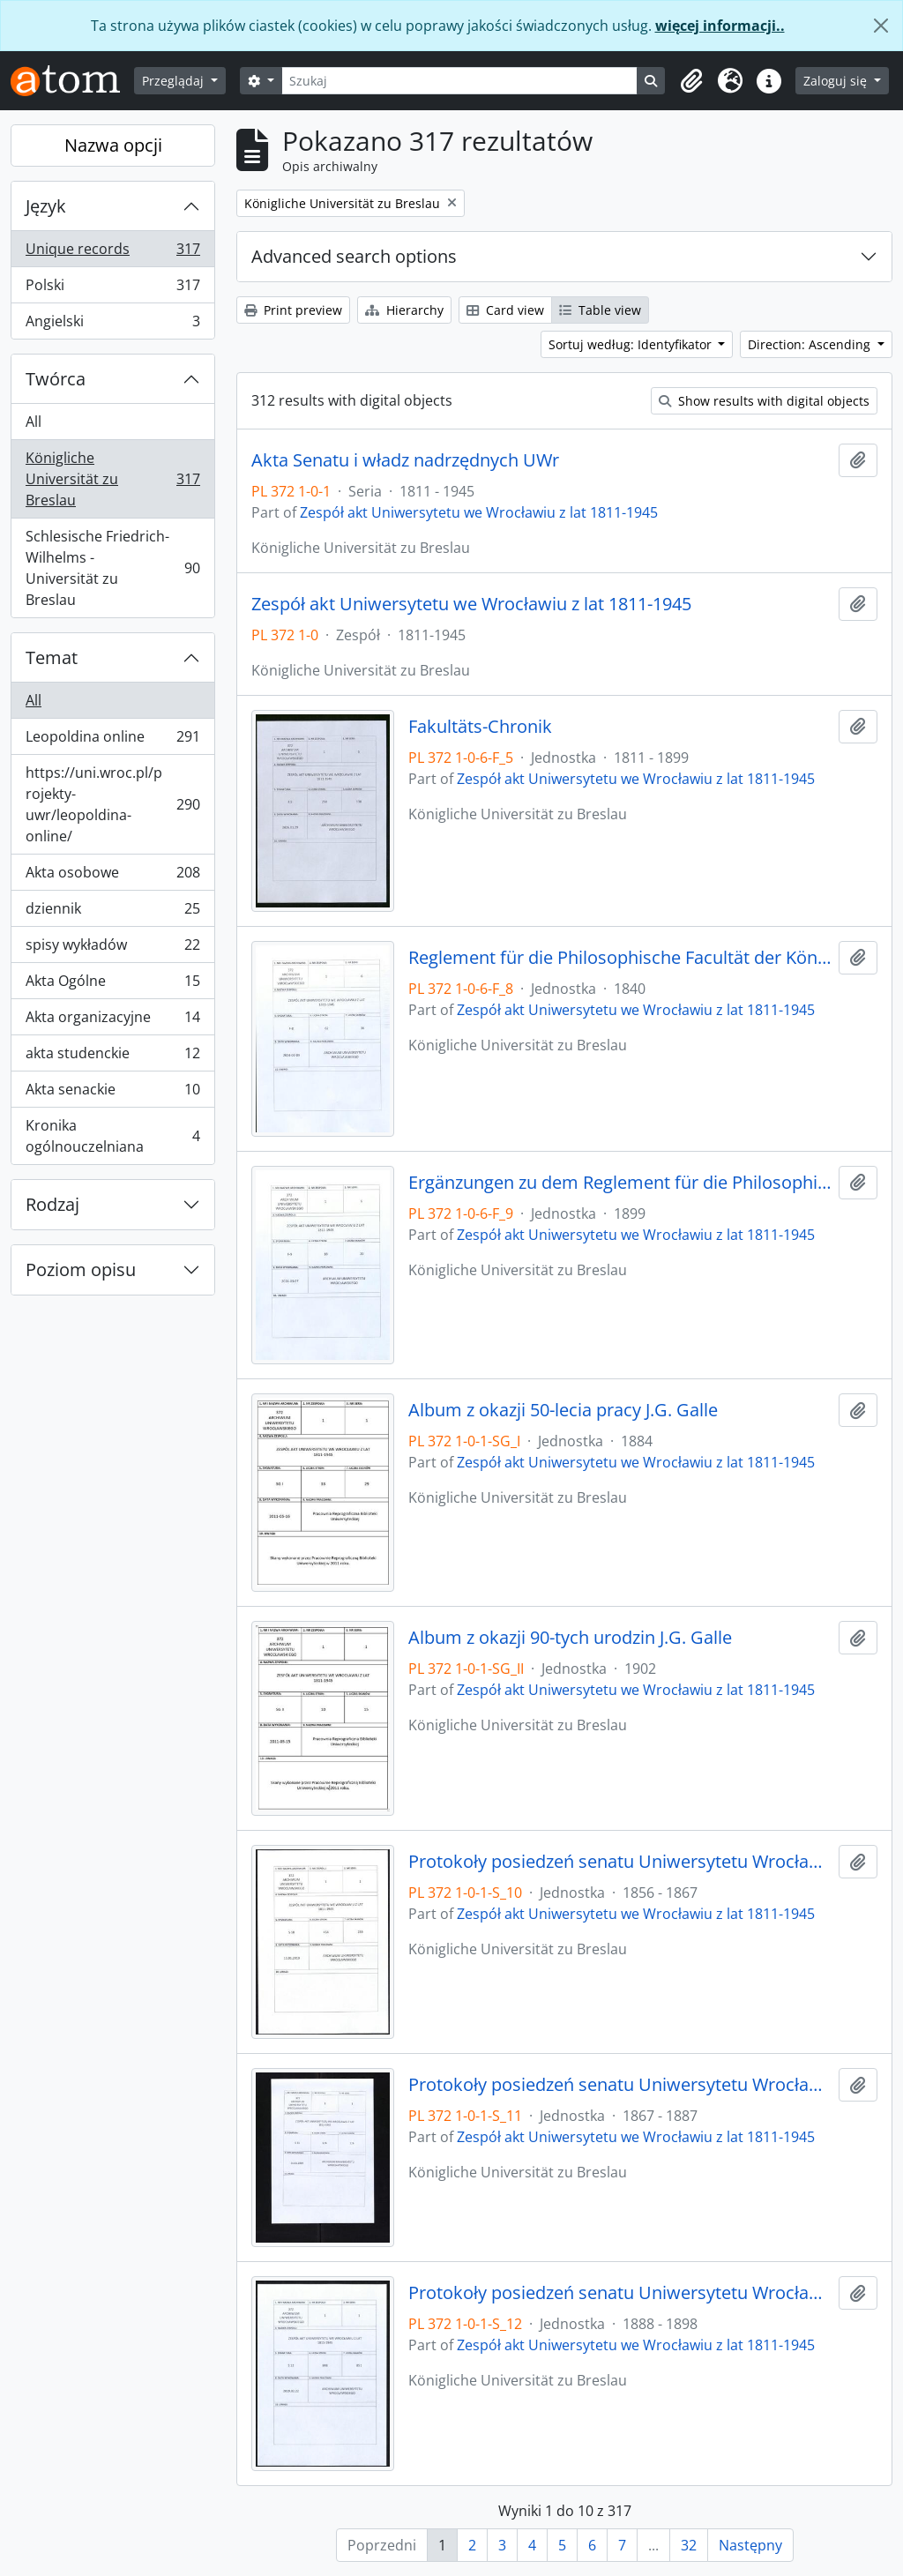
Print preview (293, 310)
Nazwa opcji (113, 145)
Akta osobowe (112, 876)
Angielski (112, 324)
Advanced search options (354, 256)
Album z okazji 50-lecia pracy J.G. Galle (563, 1410)
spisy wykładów (112, 948)
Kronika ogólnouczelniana (112, 1136)
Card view (505, 310)
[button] (691, 81)
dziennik (112, 912)
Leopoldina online (112, 740)
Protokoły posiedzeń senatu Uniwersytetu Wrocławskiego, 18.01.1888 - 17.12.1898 (620, 2292)
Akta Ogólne (112, 984)
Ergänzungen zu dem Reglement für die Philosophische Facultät (620, 1182)
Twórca (56, 379)
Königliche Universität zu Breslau (112, 479)
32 (689, 2545)
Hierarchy (404, 310)
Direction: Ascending (811, 344)
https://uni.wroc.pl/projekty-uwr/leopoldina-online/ (112, 804)
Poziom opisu (81, 1269)
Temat (52, 657)
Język (46, 206)
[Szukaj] (459, 80)
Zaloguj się (836, 80)
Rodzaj (52, 1204)
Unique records (112, 252)
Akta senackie (112, 1093)
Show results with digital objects (764, 400)
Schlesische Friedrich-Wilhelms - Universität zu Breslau (112, 567)
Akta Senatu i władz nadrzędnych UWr (405, 460)
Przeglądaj (174, 80)
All (33, 421)
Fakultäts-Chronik (480, 726)
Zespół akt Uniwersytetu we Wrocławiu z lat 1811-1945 (479, 512)
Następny (750, 2545)
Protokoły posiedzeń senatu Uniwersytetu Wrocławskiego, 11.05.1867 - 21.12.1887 (620, 2084)
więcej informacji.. (720, 25)
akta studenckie (112, 1056)
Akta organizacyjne (112, 1020)
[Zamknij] (881, 25)
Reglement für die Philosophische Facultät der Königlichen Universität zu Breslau (620, 957)
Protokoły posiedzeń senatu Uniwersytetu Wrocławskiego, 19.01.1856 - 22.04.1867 (620, 1861)
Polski (112, 288)
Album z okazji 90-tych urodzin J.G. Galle (570, 1637)
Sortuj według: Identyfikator (632, 344)
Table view (600, 310)
